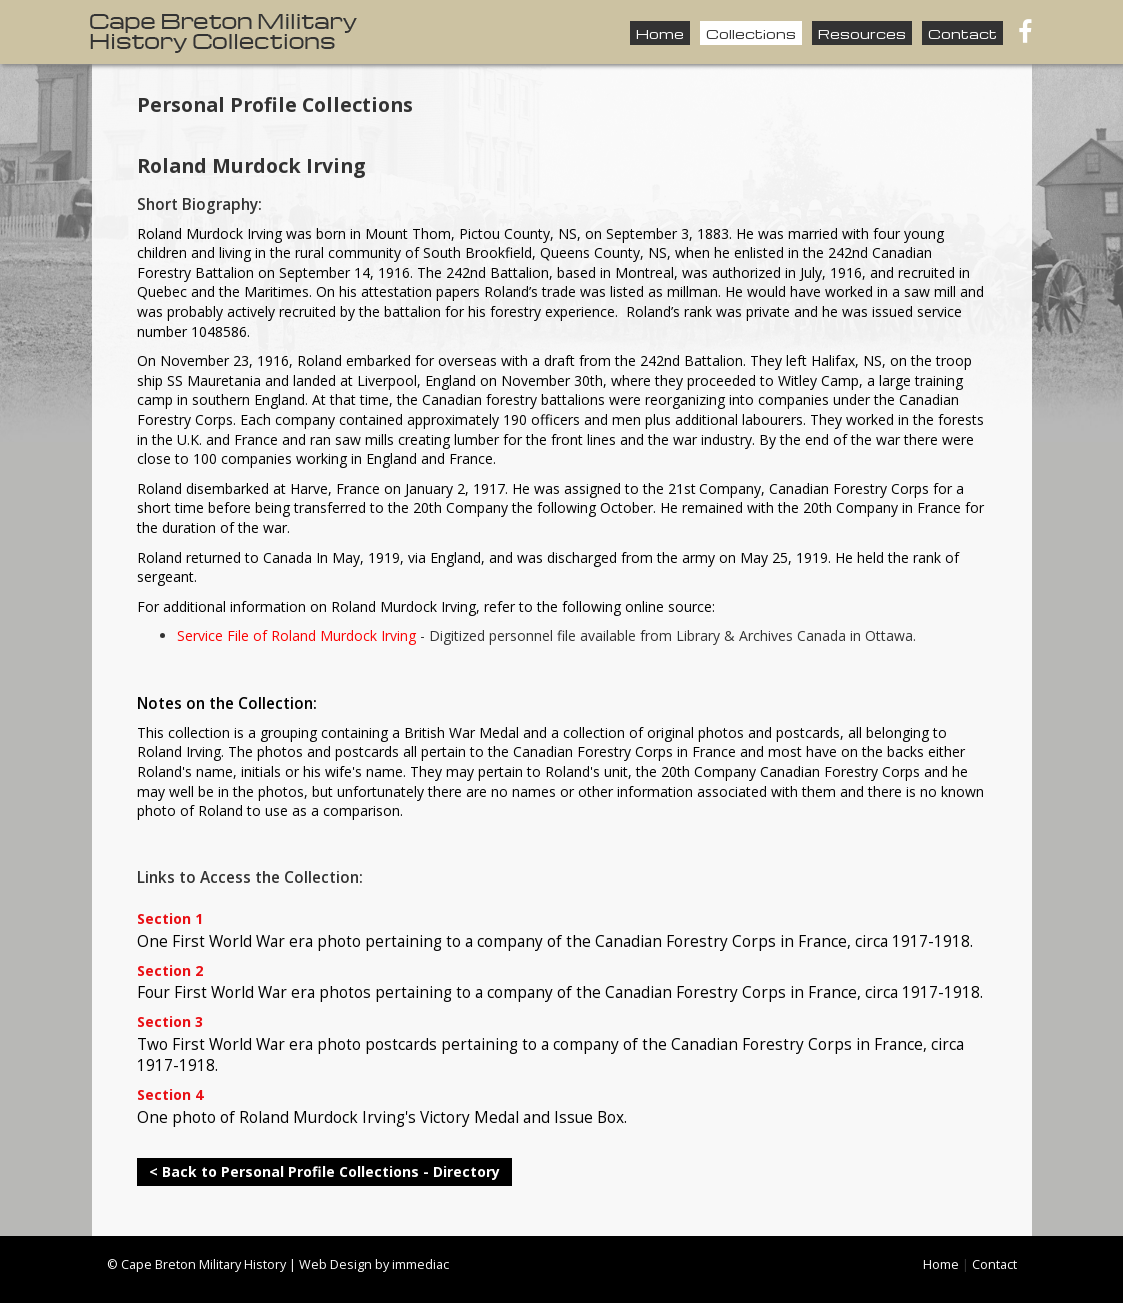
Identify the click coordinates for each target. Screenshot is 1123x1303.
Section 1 (170, 919)
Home (660, 33)
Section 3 (170, 1022)
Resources (862, 33)
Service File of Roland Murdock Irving (296, 635)
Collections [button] (751, 33)
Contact (962, 33)
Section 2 (170, 971)
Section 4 (170, 1095)
